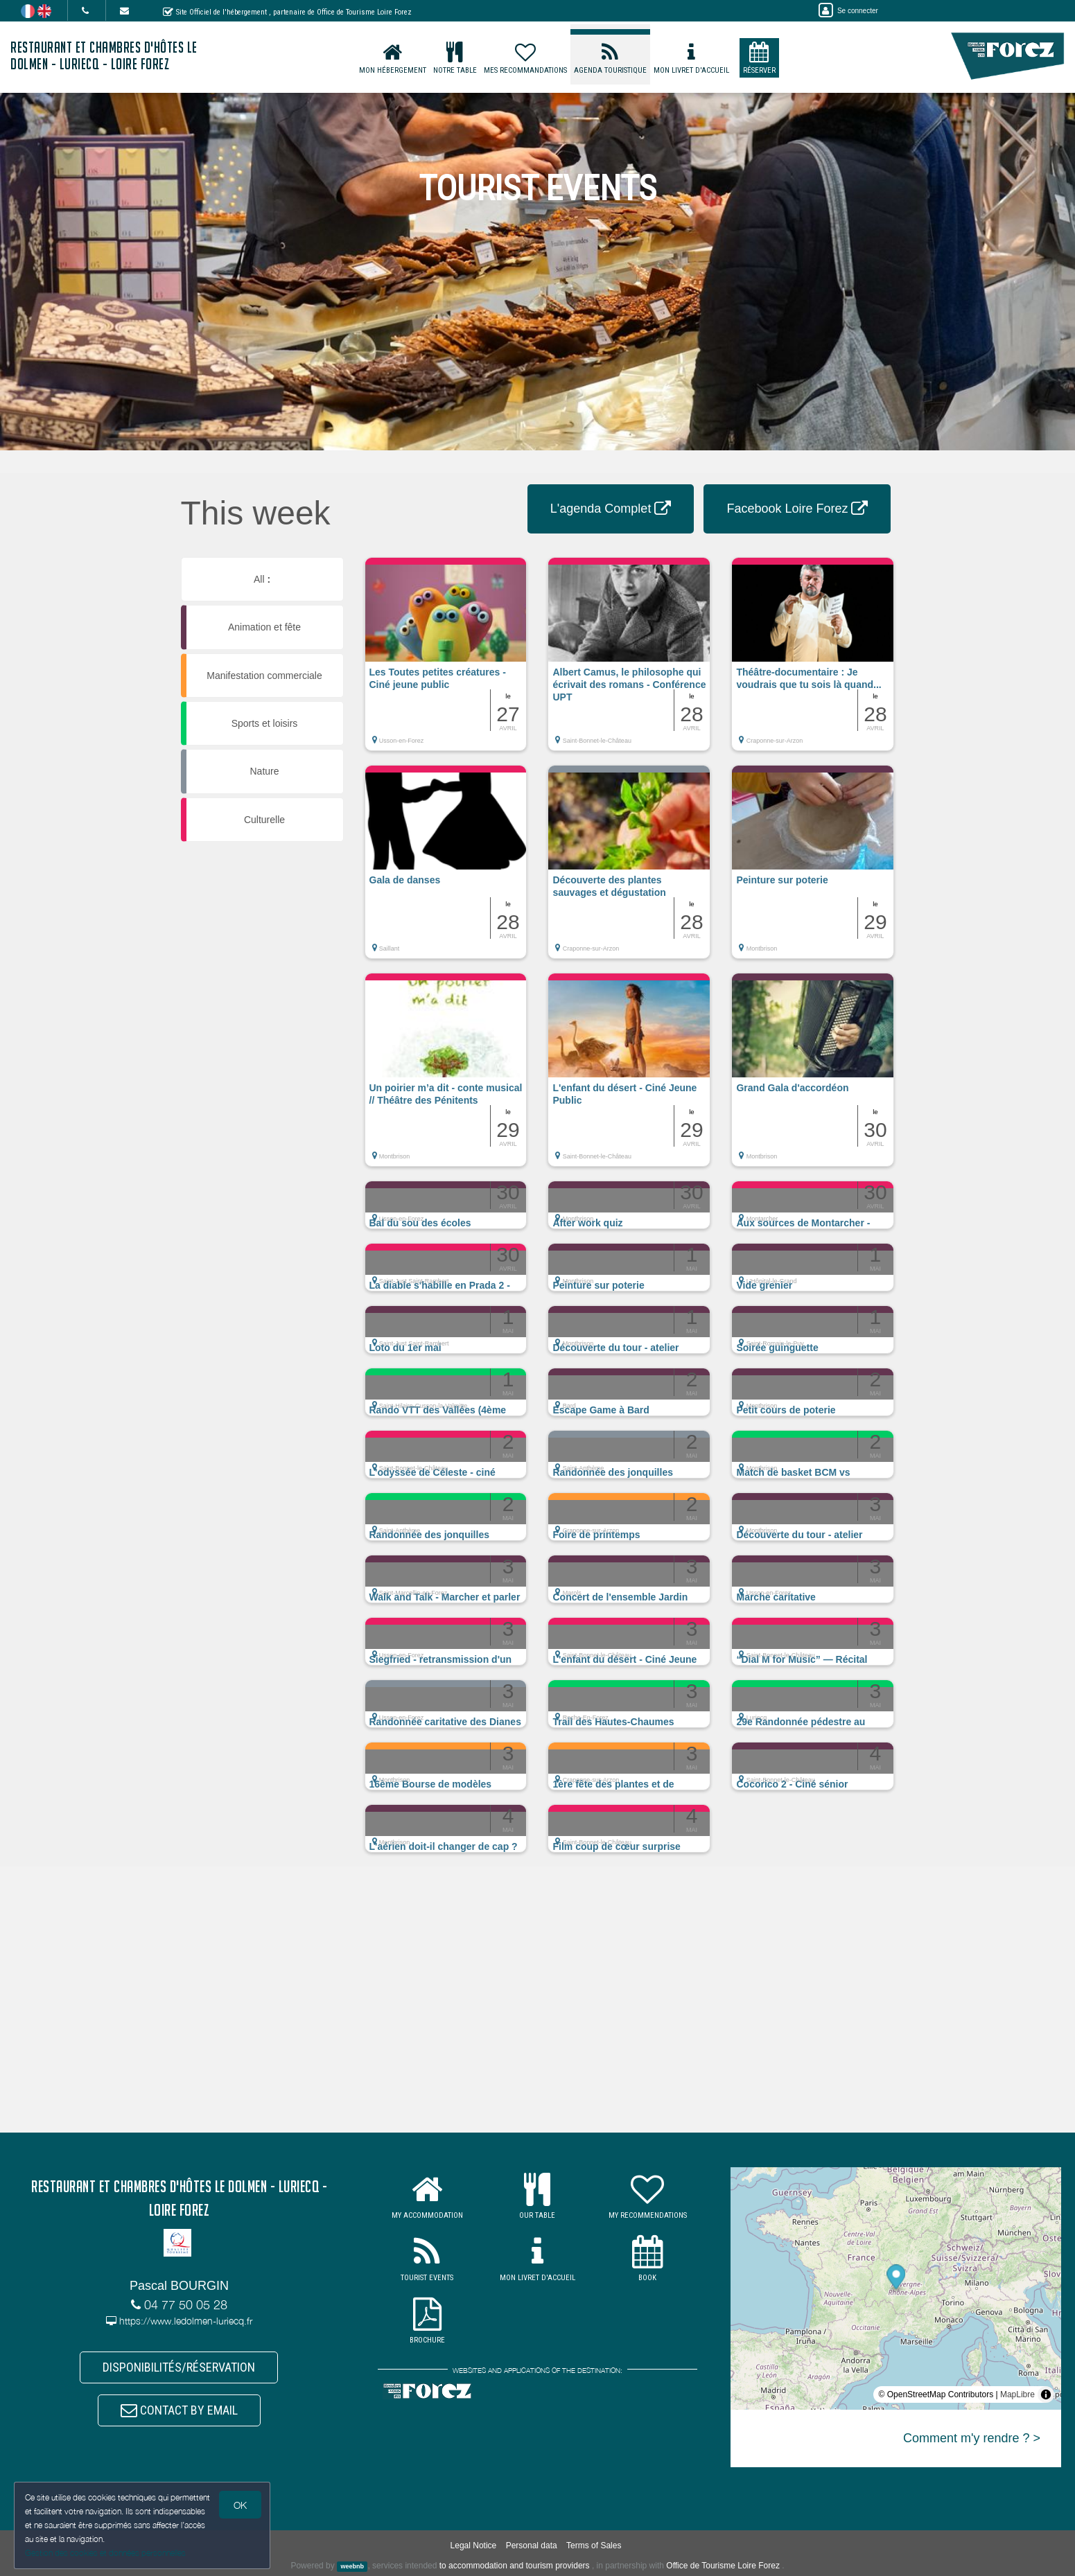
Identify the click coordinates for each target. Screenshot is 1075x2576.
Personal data (531, 2545)
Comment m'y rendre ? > (971, 2438)
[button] (446, 661)
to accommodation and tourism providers (514, 2565)
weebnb (352, 2566)
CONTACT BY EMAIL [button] (179, 2410)
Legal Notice (474, 2545)
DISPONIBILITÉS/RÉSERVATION (179, 2367)
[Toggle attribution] (1046, 2394)
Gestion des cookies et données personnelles (105, 2553)
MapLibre (1017, 2394)
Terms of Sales (593, 2545)
